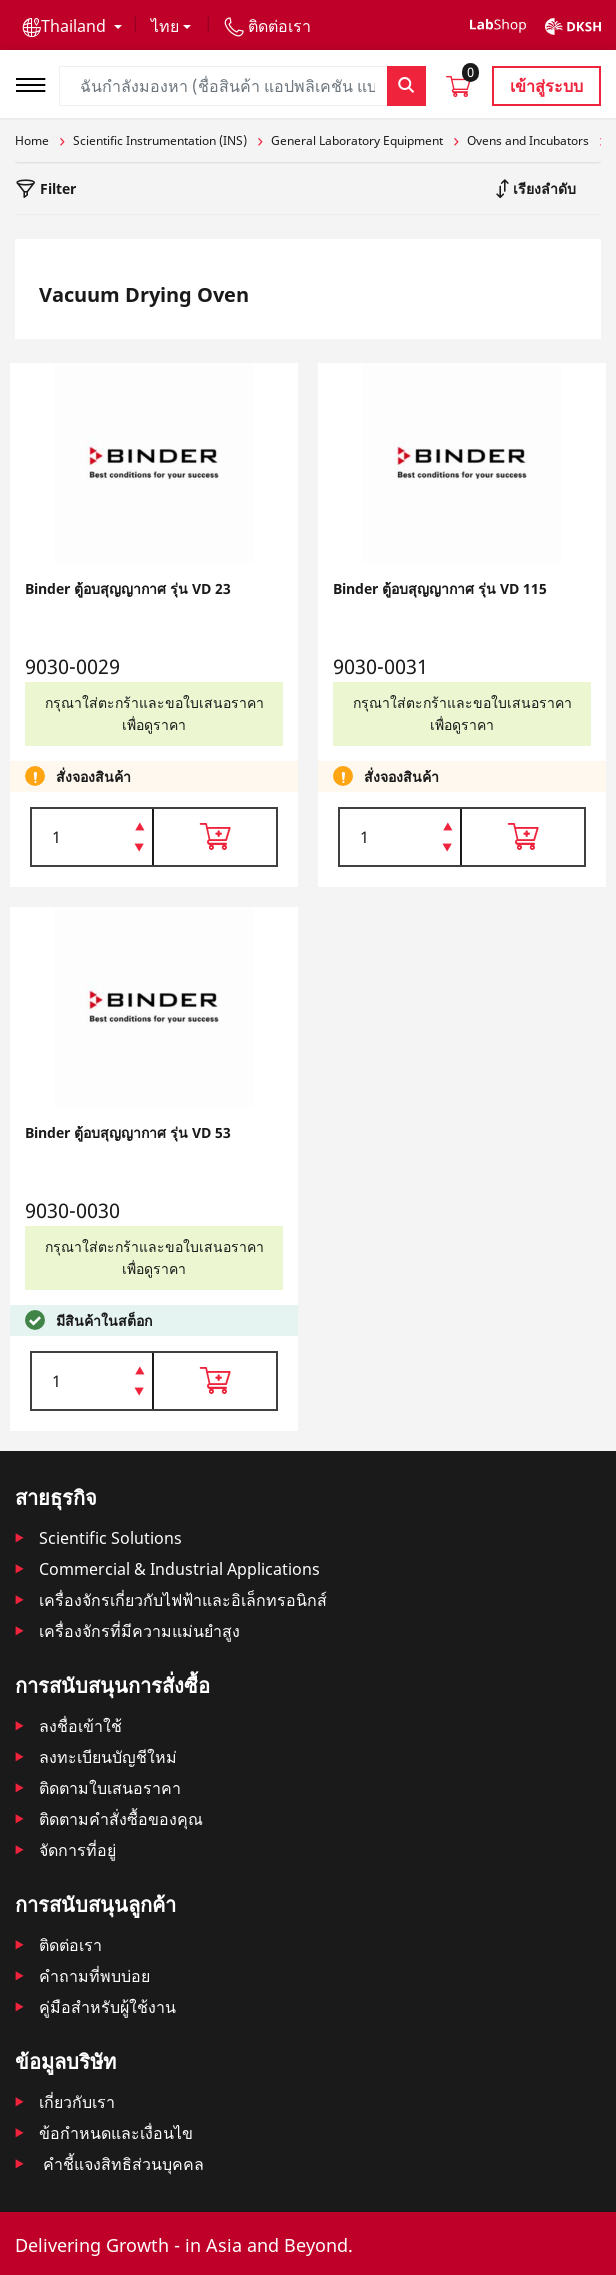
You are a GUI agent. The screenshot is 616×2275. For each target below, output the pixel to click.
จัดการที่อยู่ (77, 1850)
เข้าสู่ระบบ (546, 86)
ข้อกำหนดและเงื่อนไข (116, 2133)
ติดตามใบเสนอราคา (110, 1788)
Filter (56, 188)
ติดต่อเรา (70, 1945)
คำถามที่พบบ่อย (94, 1976)
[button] (72, 26)
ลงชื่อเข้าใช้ (80, 1726)
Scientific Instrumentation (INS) (160, 140)
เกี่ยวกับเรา (77, 2102)
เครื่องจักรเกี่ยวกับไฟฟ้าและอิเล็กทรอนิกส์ (183, 1600)
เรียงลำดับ (542, 188)
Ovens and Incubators (528, 140)
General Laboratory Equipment (357, 140)
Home (32, 140)
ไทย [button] (165, 26)
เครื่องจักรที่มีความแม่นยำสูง (139, 1631)
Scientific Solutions (110, 1538)
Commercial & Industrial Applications (179, 1569)
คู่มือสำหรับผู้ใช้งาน (107, 2007)
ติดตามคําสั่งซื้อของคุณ (121, 1819)
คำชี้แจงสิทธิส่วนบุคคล (121, 2164)
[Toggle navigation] (37, 82)
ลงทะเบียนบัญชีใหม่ (108, 1757)
